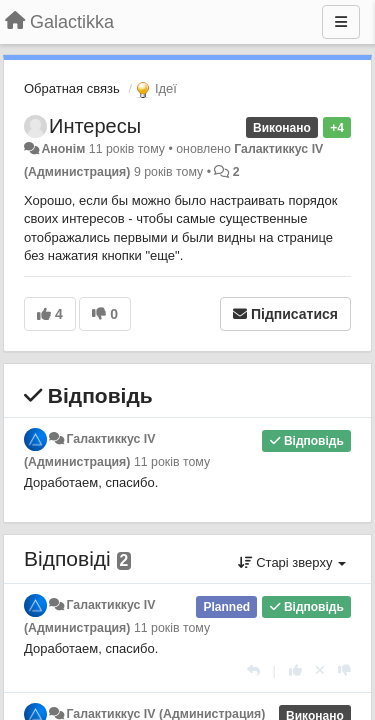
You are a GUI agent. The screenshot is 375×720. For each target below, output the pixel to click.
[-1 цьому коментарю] (344, 670)
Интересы (95, 126)
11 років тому (172, 462)
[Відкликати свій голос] (320, 670)
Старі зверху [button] (292, 562)
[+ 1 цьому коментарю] (295, 670)
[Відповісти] (253, 670)
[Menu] (341, 22)
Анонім (63, 149)
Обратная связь (72, 88)
